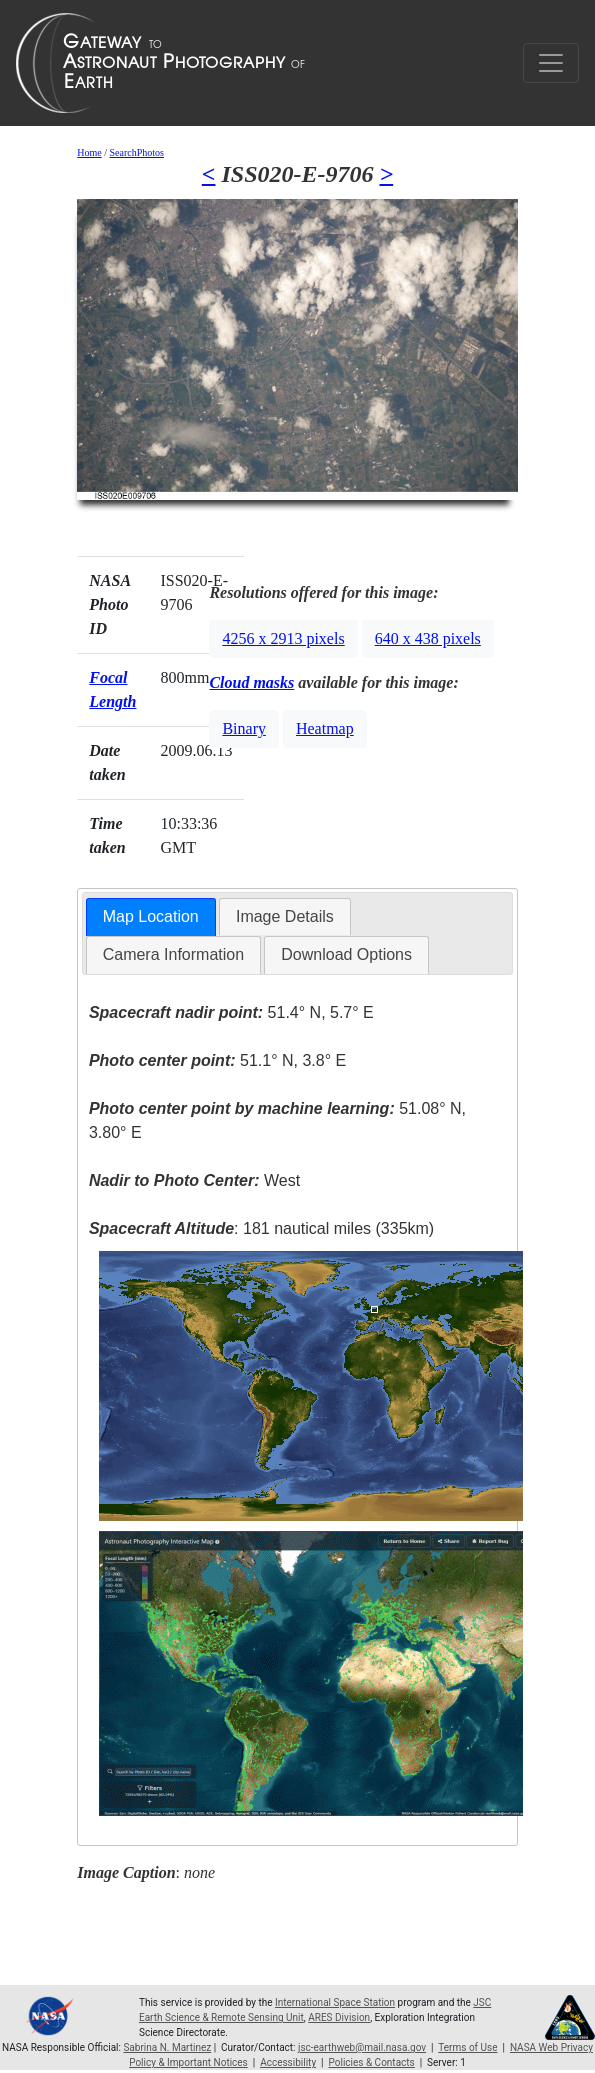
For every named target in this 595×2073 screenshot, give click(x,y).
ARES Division (339, 2017)
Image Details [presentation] (285, 916)
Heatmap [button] (325, 728)
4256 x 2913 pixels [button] (283, 638)
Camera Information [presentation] (173, 954)
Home (89, 152)
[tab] (151, 917)
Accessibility (288, 2062)
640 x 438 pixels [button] (428, 638)
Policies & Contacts (372, 2062)
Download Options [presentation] (346, 954)
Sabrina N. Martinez (167, 2047)
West (194, 1180)
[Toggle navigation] (551, 63)
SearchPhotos (137, 152)
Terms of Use (467, 2047)
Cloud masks (251, 682)
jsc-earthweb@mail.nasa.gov (362, 2047)
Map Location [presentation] (151, 916)
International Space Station (335, 2002)
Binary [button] (244, 728)
